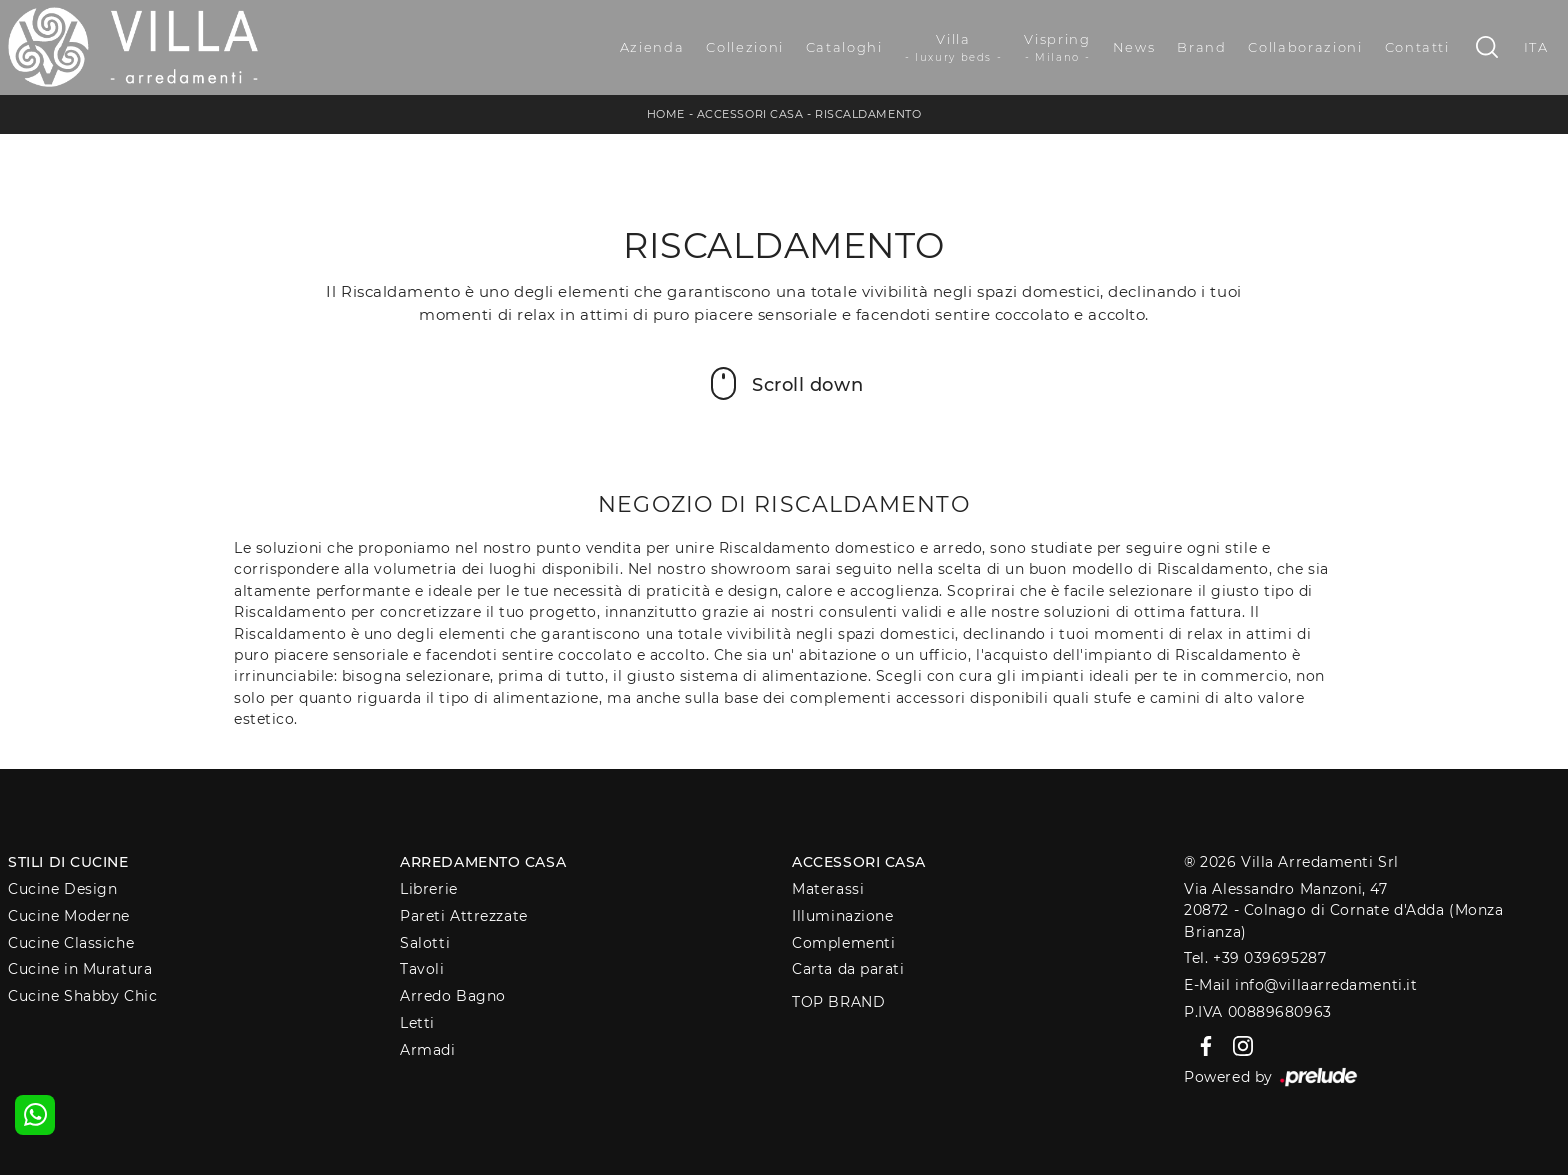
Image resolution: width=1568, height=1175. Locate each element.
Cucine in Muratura (80, 969)
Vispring (1057, 48)
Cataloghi (844, 47)
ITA (1536, 47)
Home (666, 114)
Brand (1201, 47)
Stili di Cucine (68, 862)
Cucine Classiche (71, 943)
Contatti (1417, 47)
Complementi (843, 943)
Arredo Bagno (453, 996)
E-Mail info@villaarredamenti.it (1300, 985)
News (1134, 47)
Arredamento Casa (483, 862)
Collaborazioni (1305, 47)
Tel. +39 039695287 (1255, 958)
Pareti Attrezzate (463, 916)
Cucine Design (62, 889)
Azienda (652, 47)
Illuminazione (842, 916)
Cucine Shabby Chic (82, 996)
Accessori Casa (750, 114)
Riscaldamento (868, 114)
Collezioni (745, 47)
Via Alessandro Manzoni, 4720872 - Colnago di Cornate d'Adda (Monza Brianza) (1343, 910)
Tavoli (422, 969)
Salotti (425, 943)
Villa (954, 48)
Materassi (828, 889)
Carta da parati (848, 969)
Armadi (427, 1050)
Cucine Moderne (69, 916)
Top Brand (838, 1002)
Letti (417, 1023)
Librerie (428, 889)
